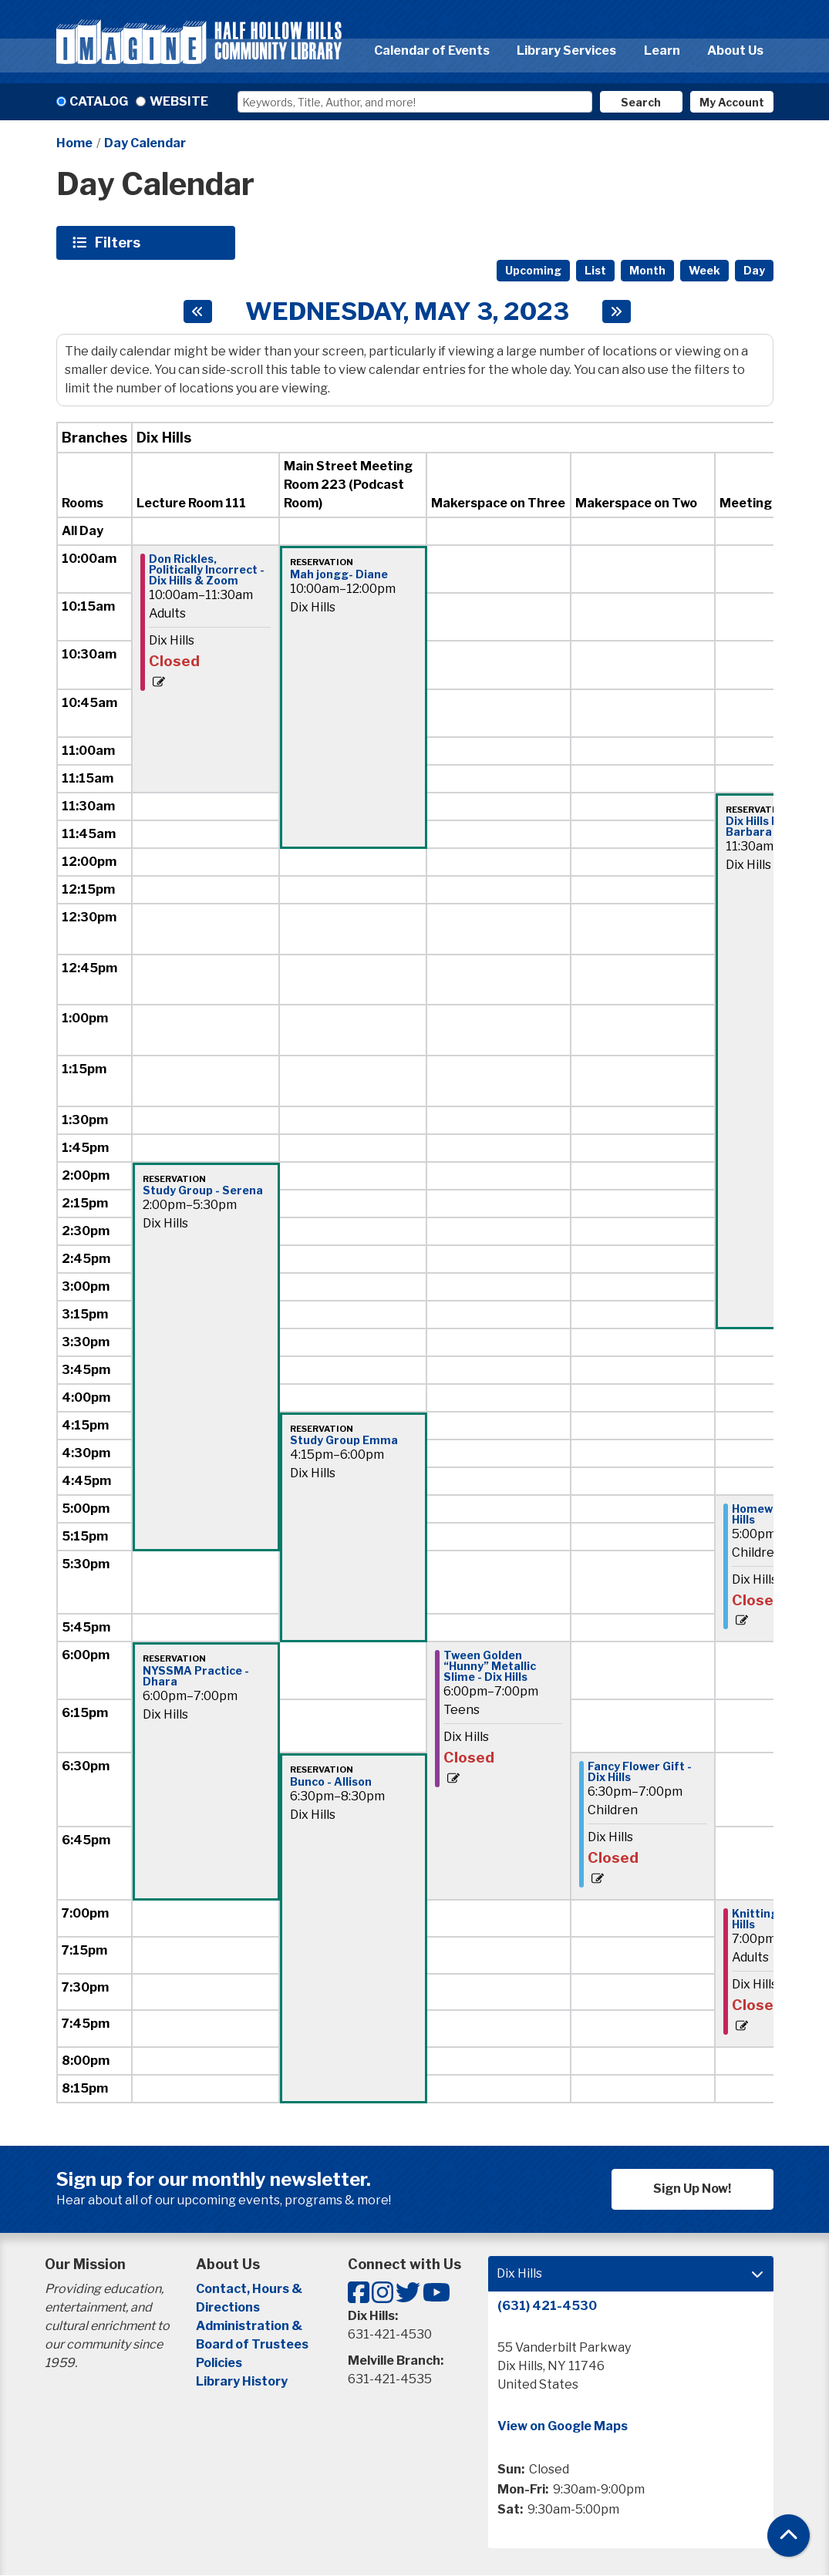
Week (704, 270)
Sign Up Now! (692, 2188)
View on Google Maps (562, 2426)
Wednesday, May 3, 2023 (407, 311)
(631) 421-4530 (547, 2305)
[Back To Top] (788, 2535)
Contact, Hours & (250, 2288)
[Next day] (616, 311)
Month (647, 270)
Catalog (98, 101)
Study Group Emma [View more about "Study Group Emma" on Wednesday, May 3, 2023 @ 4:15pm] (344, 1440)
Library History (242, 2381)
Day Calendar (145, 143)
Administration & (250, 2325)
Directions (228, 2307)
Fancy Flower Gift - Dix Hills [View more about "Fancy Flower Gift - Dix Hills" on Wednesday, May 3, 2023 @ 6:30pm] (640, 1772)
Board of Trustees (252, 2344)
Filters (119, 242)
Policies (219, 2362)
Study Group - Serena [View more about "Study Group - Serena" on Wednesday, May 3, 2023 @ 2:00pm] (203, 1190)
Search (641, 102)
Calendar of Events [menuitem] (432, 50)
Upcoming (533, 270)
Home (74, 143)
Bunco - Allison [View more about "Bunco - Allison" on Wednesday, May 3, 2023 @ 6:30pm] (331, 1781)
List (595, 270)
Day (754, 270)
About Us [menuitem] (735, 50)
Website (179, 101)
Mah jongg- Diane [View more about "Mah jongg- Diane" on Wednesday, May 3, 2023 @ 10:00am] (339, 574)
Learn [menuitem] (662, 50)
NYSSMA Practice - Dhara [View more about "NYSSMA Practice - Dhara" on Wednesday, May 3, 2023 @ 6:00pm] (196, 1676)
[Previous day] (198, 311)
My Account (731, 102)
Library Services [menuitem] (566, 50)
